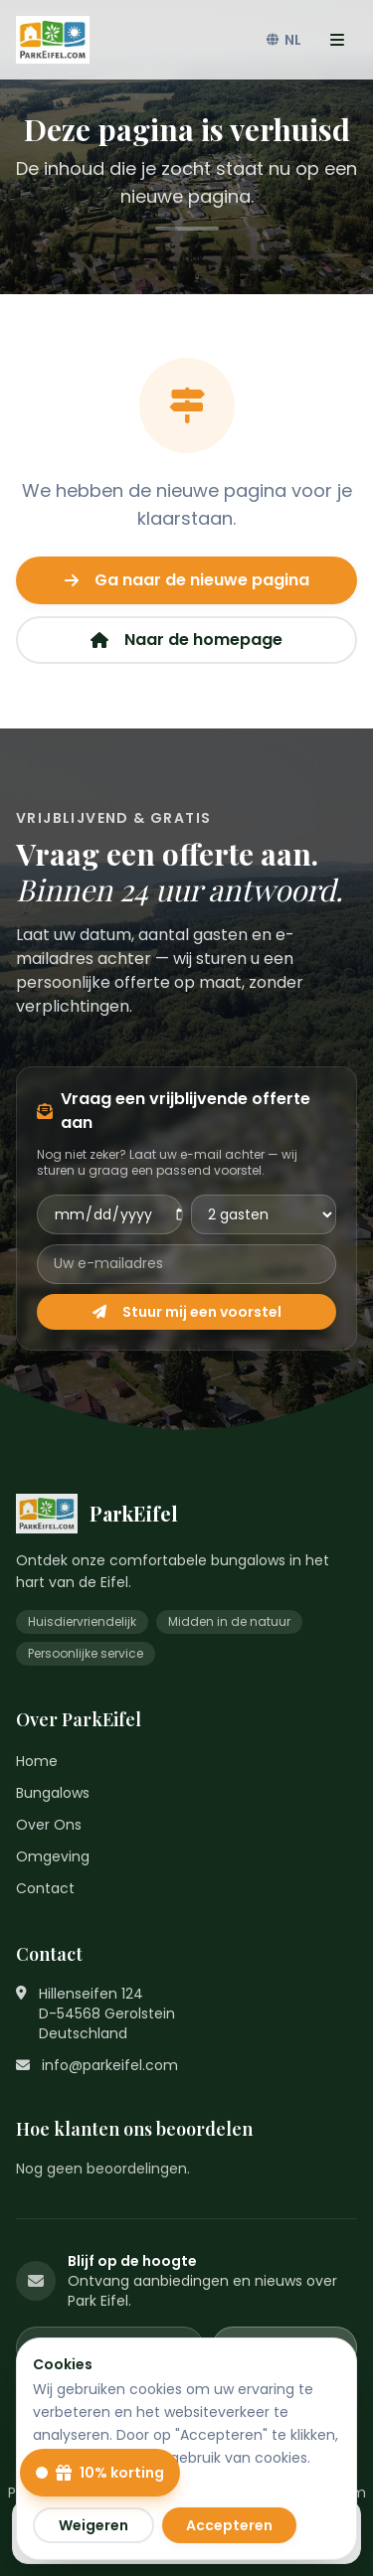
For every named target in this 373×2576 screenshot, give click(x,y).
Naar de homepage (186, 639)
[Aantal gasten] (264, 1214)
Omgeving (53, 1856)
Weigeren (93, 2525)
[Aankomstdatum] (110, 1214)
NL (284, 40)
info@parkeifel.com (110, 2065)
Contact (45, 1888)
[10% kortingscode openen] (100, 2472)
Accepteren (229, 2525)
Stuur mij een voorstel (187, 1312)
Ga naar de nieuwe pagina (187, 579)
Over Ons (49, 1825)
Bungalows (53, 1793)
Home (37, 1761)
